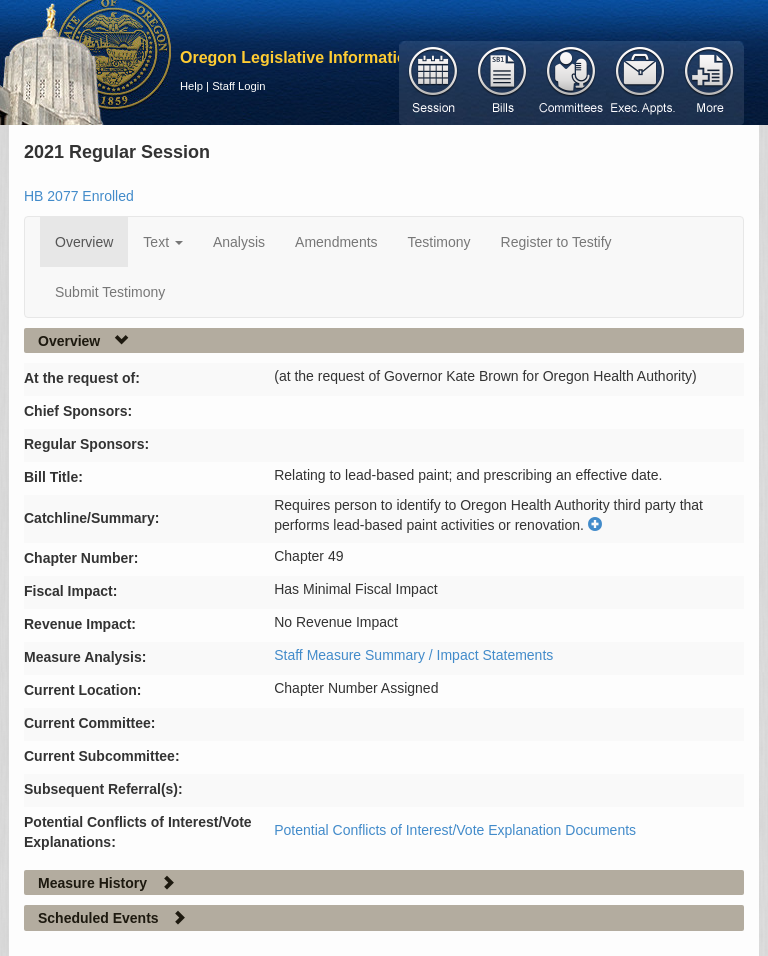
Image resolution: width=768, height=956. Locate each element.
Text (163, 242)
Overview (84, 242)
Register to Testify (556, 242)
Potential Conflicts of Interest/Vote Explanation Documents (455, 830)
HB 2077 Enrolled (79, 196)
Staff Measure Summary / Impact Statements (413, 655)
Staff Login (238, 86)
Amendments (336, 242)
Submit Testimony (110, 292)
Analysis (239, 242)
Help (191, 86)
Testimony (439, 242)
